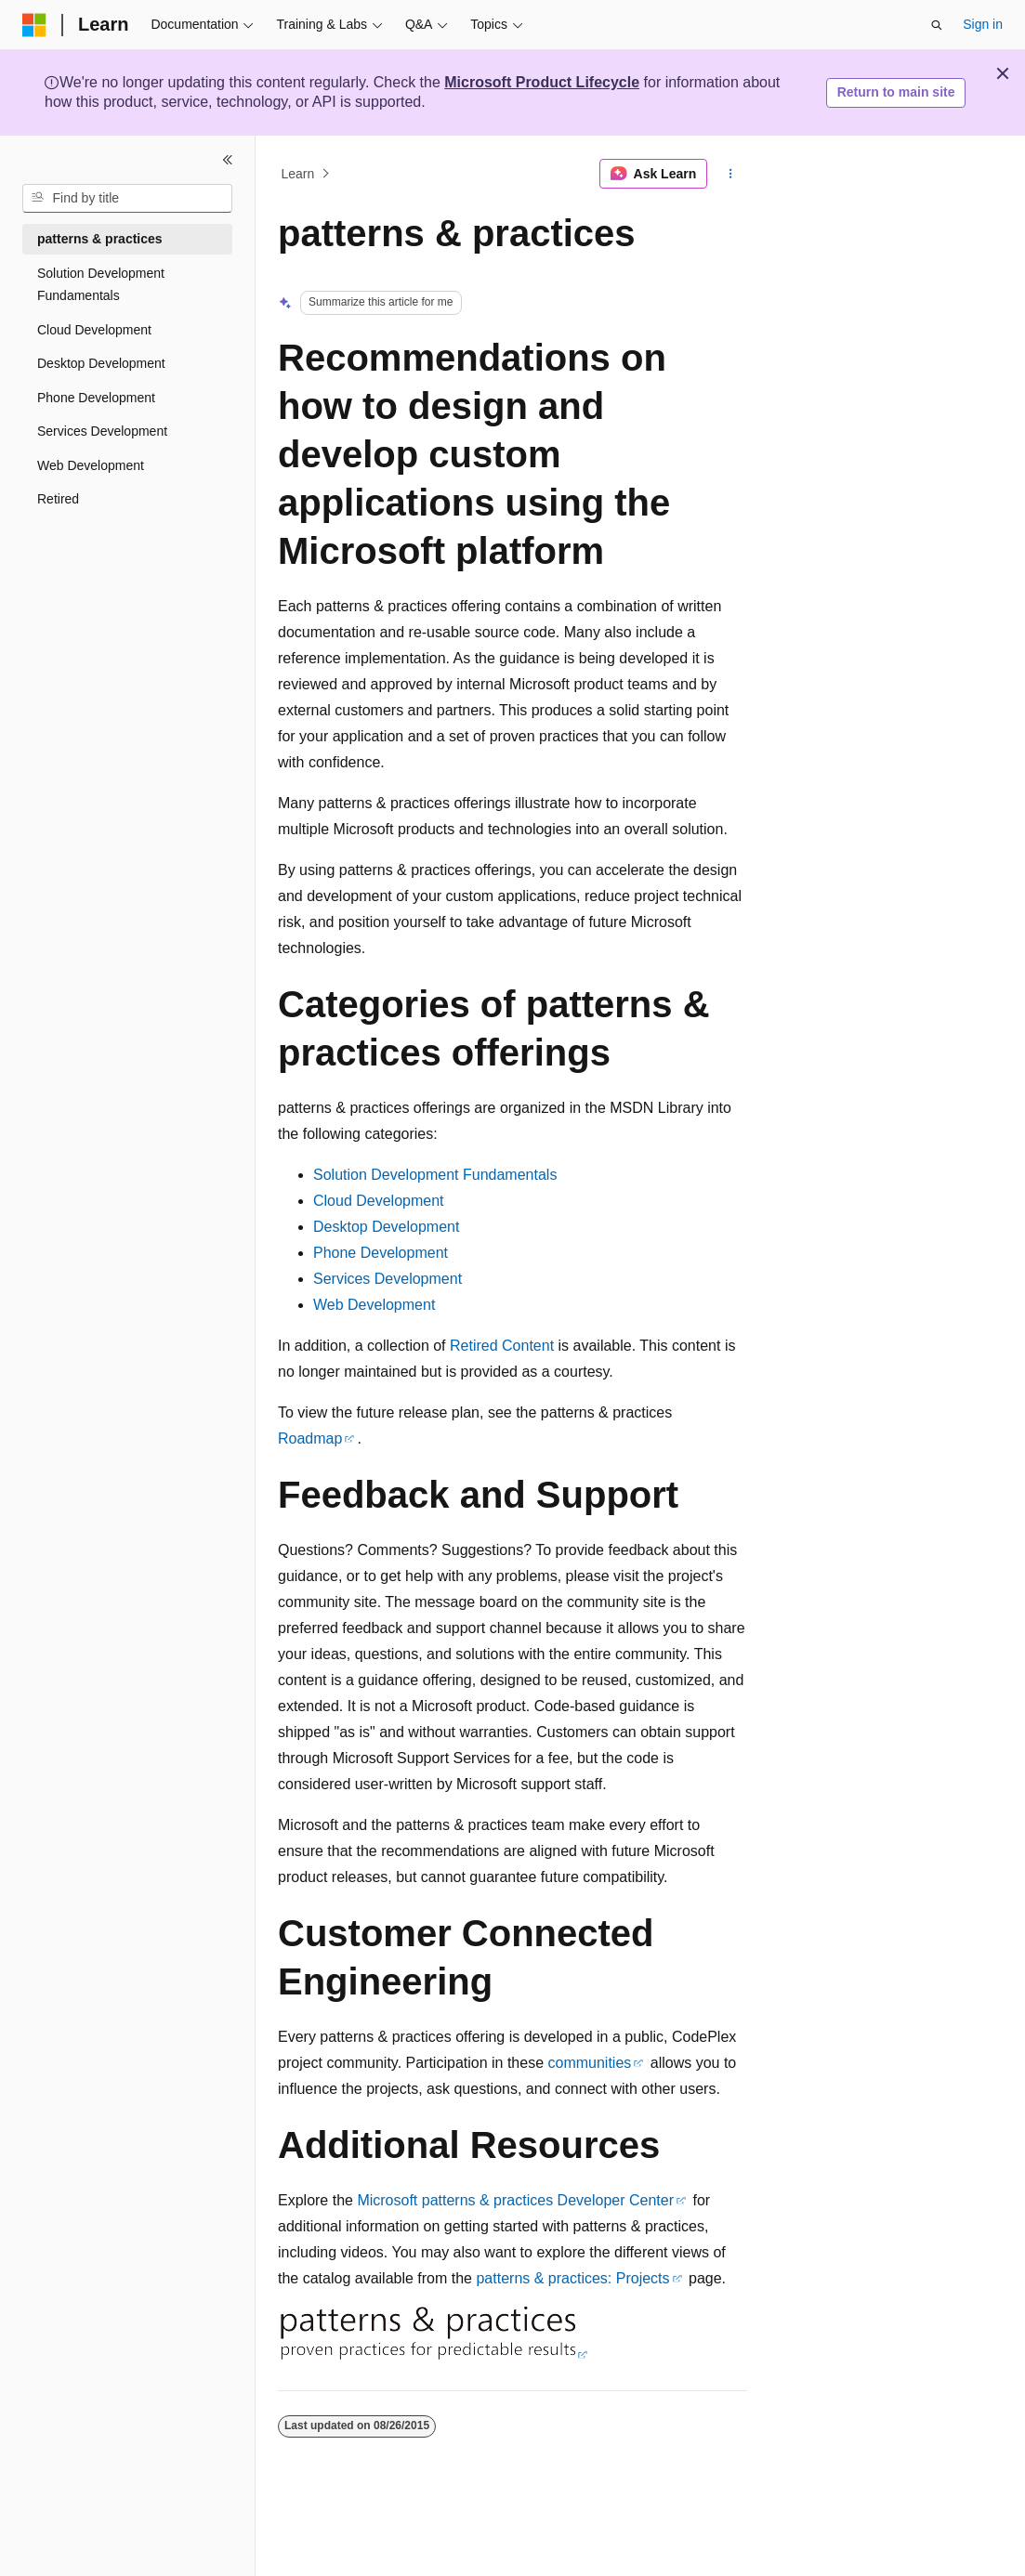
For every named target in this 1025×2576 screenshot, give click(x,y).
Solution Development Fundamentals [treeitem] (100, 285)
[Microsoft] (34, 25)
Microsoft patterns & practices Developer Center (515, 2200)
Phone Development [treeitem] (96, 397)
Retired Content (502, 1345)
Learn (298, 173)
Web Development (374, 1305)
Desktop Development (386, 1227)
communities (590, 2063)
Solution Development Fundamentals (435, 1175)
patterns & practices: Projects (572, 2278)
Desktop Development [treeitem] (101, 363)
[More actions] (731, 174)
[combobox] (127, 199)
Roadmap (310, 1438)
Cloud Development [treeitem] (94, 329)
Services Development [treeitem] (102, 431)
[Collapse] (227, 160)
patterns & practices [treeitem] (100, 238)
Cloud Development (378, 1201)
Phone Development (380, 1253)
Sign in (983, 24)
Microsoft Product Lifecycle (541, 82)
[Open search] (936, 25)
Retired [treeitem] (58, 498)
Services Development (387, 1279)
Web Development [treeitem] (90, 465)
